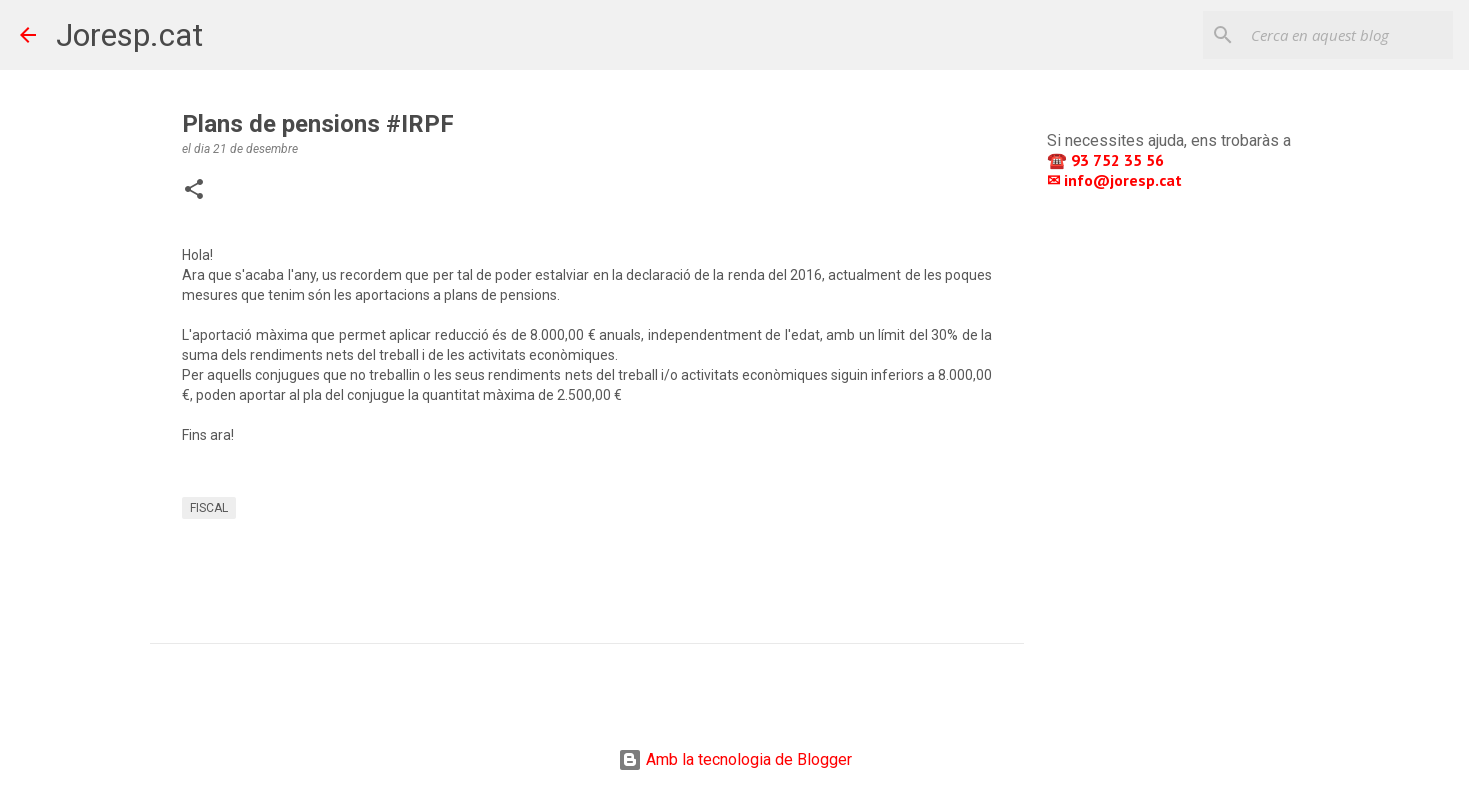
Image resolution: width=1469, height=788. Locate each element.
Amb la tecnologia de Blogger (735, 759)
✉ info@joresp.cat (1116, 180)
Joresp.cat (129, 35)
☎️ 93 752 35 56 (1107, 160)
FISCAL (209, 508)
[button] (194, 191)
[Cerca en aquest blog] (1348, 35)
